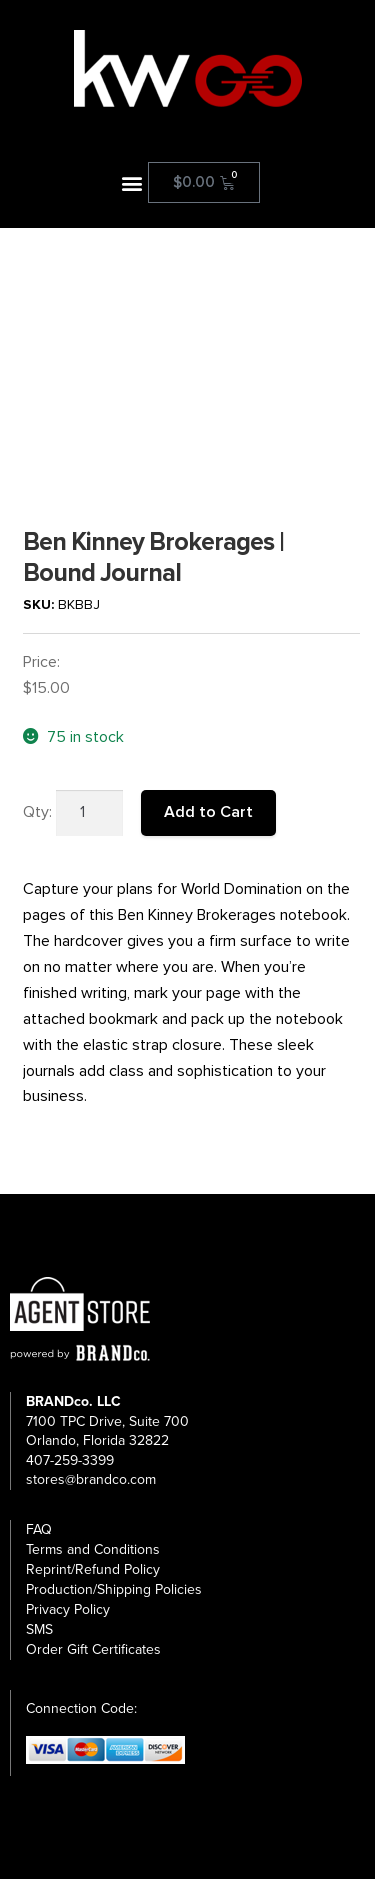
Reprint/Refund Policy (93, 1569)
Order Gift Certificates (93, 1649)
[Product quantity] (90, 813)
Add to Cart (208, 812)
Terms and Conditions (93, 1549)
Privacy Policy (68, 1609)
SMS (39, 1629)
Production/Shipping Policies (114, 1589)
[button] (131, 182)
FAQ (39, 1529)
